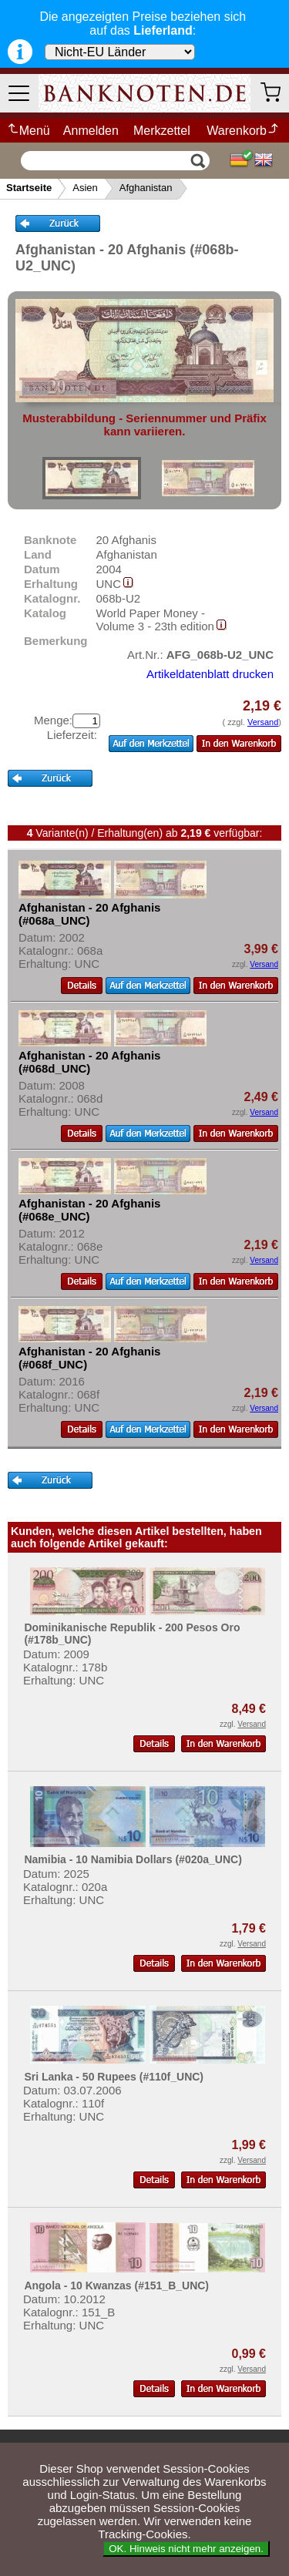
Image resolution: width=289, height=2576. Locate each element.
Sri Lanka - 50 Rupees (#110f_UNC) (113, 2077)
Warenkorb (243, 130)
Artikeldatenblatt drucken (210, 673)
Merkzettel (161, 130)
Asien (85, 187)
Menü (28, 130)
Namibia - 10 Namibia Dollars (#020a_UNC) (132, 1859)
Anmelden (91, 130)
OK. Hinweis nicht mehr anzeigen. (186, 2548)
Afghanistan (146, 187)
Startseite (29, 187)
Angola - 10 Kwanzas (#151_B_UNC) (116, 2285)
